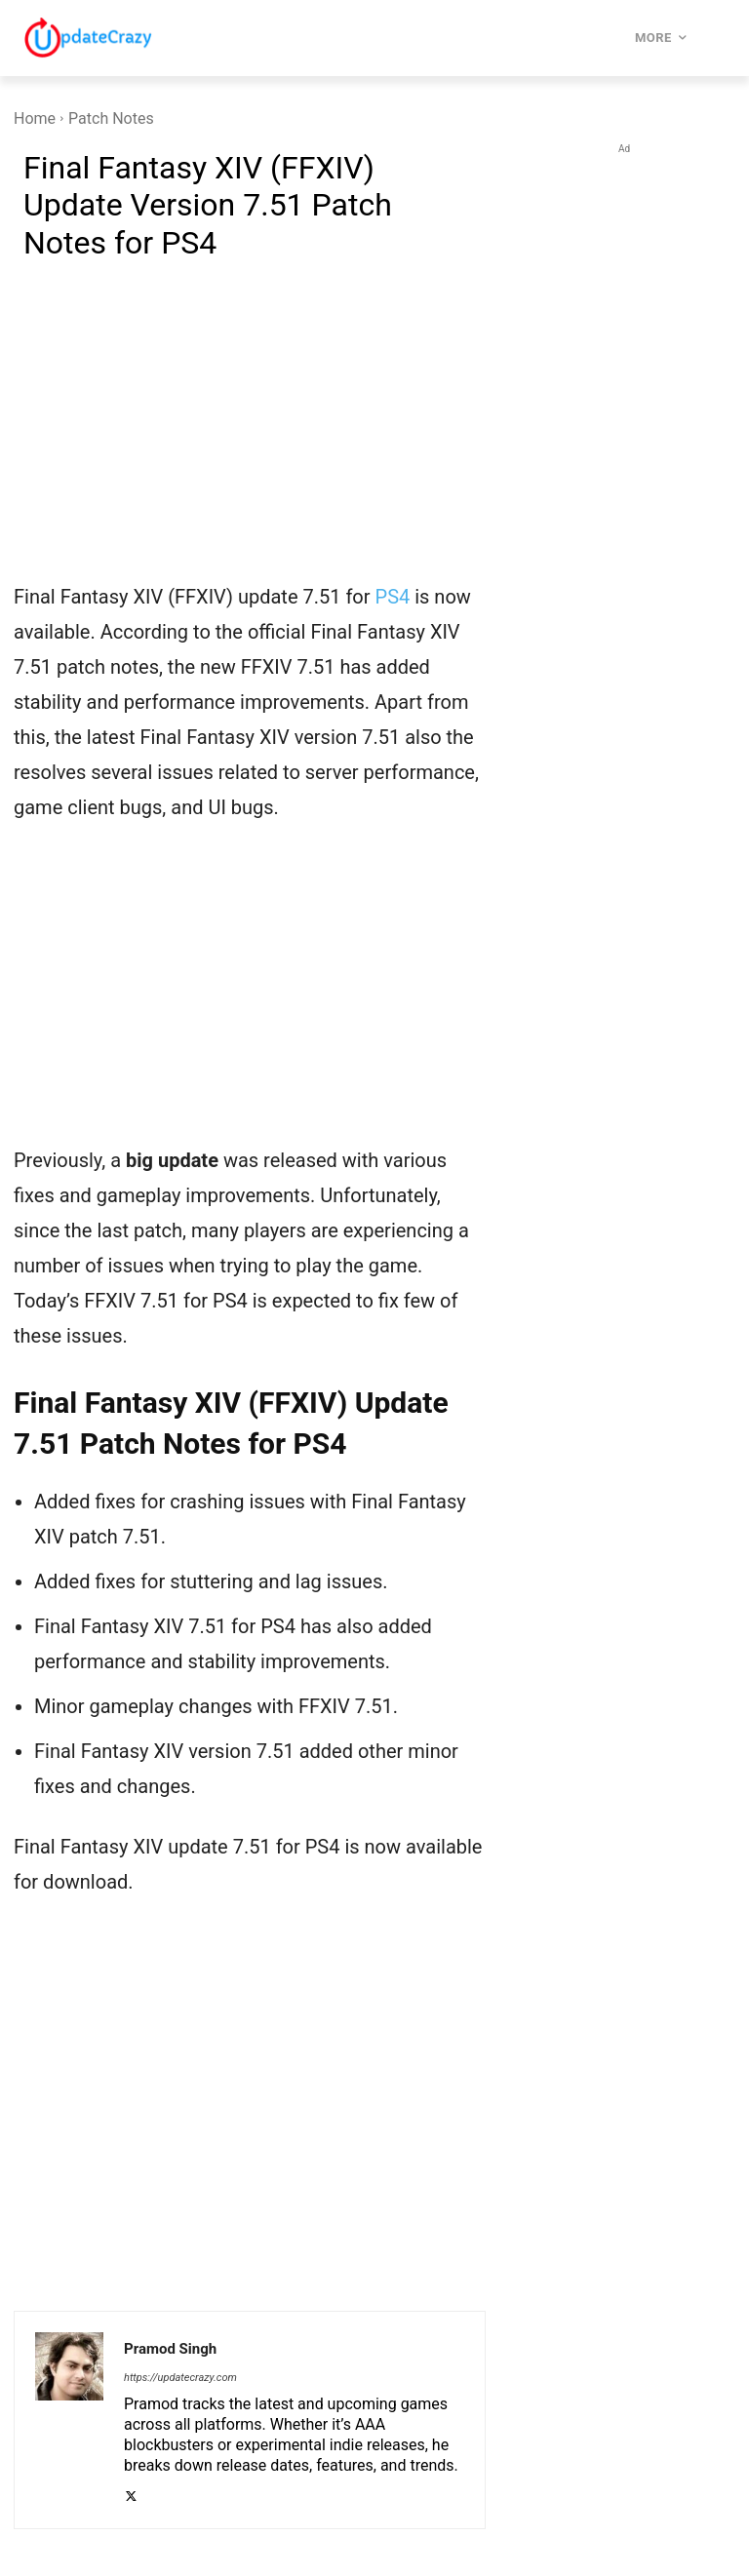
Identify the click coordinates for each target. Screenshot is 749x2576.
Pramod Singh (170, 2349)
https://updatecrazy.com (180, 2377)
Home (35, 118)
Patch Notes (111, 118)
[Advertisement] (250, 432)
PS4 (393, 596)
